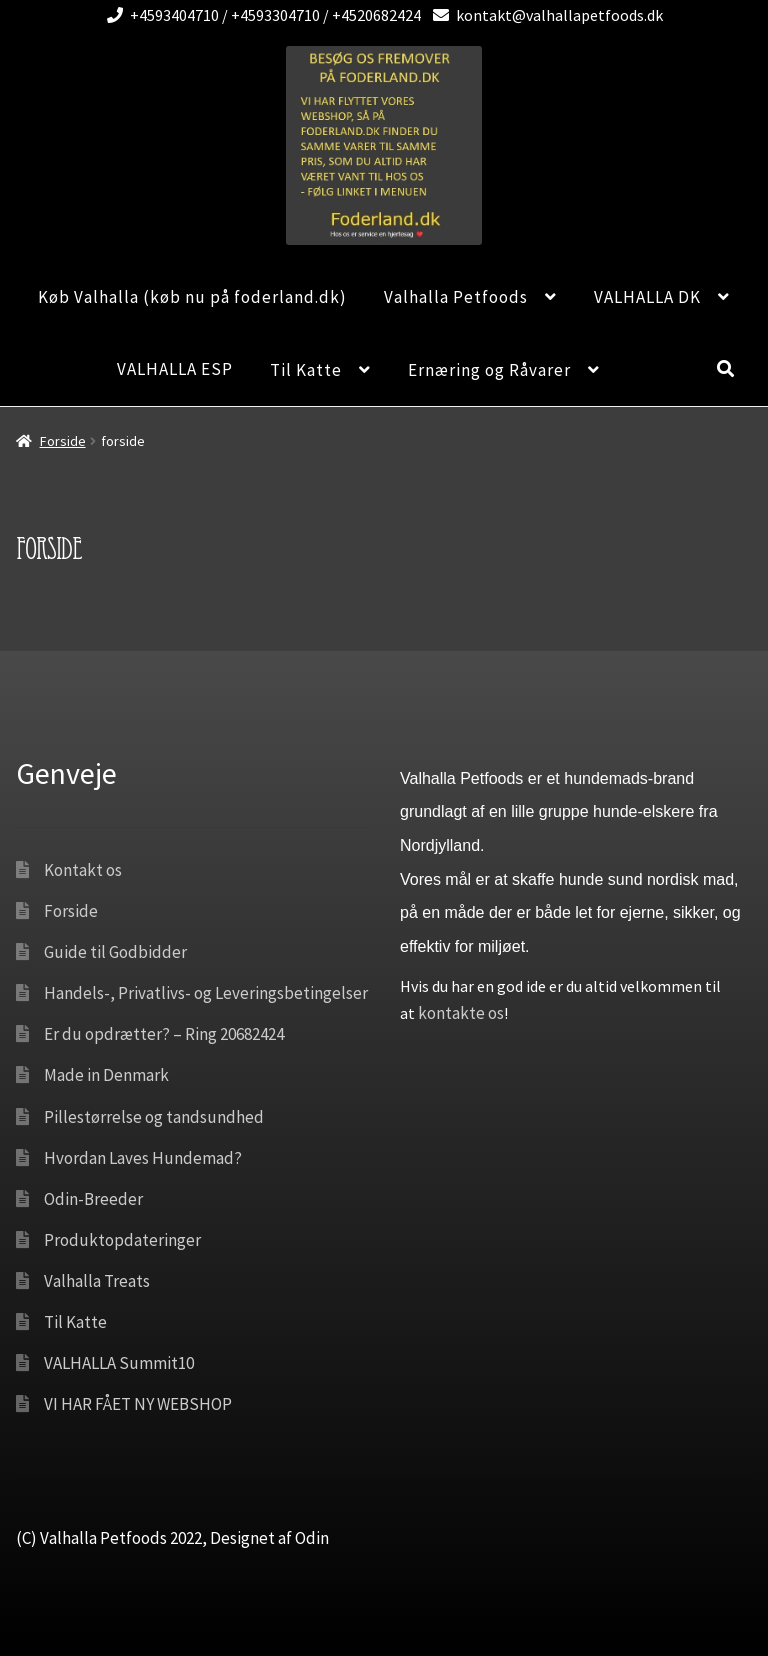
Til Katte (306, 370)
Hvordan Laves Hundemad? (143, 1158)
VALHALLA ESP (175, 369)
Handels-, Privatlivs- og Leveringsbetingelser (206, 993)
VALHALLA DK (647, 297)
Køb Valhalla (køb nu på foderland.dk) (192, 297)
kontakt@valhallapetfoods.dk (544, 15)
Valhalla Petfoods (456, 297)
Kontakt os (83, 870)
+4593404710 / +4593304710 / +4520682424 (260, 15)
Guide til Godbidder (115, 952)
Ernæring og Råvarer (489, 370)
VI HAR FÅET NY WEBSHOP (138, 1404)
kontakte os (461, 1013)
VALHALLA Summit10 (119, 1363)
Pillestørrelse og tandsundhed (154, 1117)
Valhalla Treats (97, 1281)
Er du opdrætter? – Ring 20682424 (164, 1034)
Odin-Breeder (93, 1199)
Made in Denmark (106, 1075)
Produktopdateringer (122, 1240)
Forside (63, 441)
